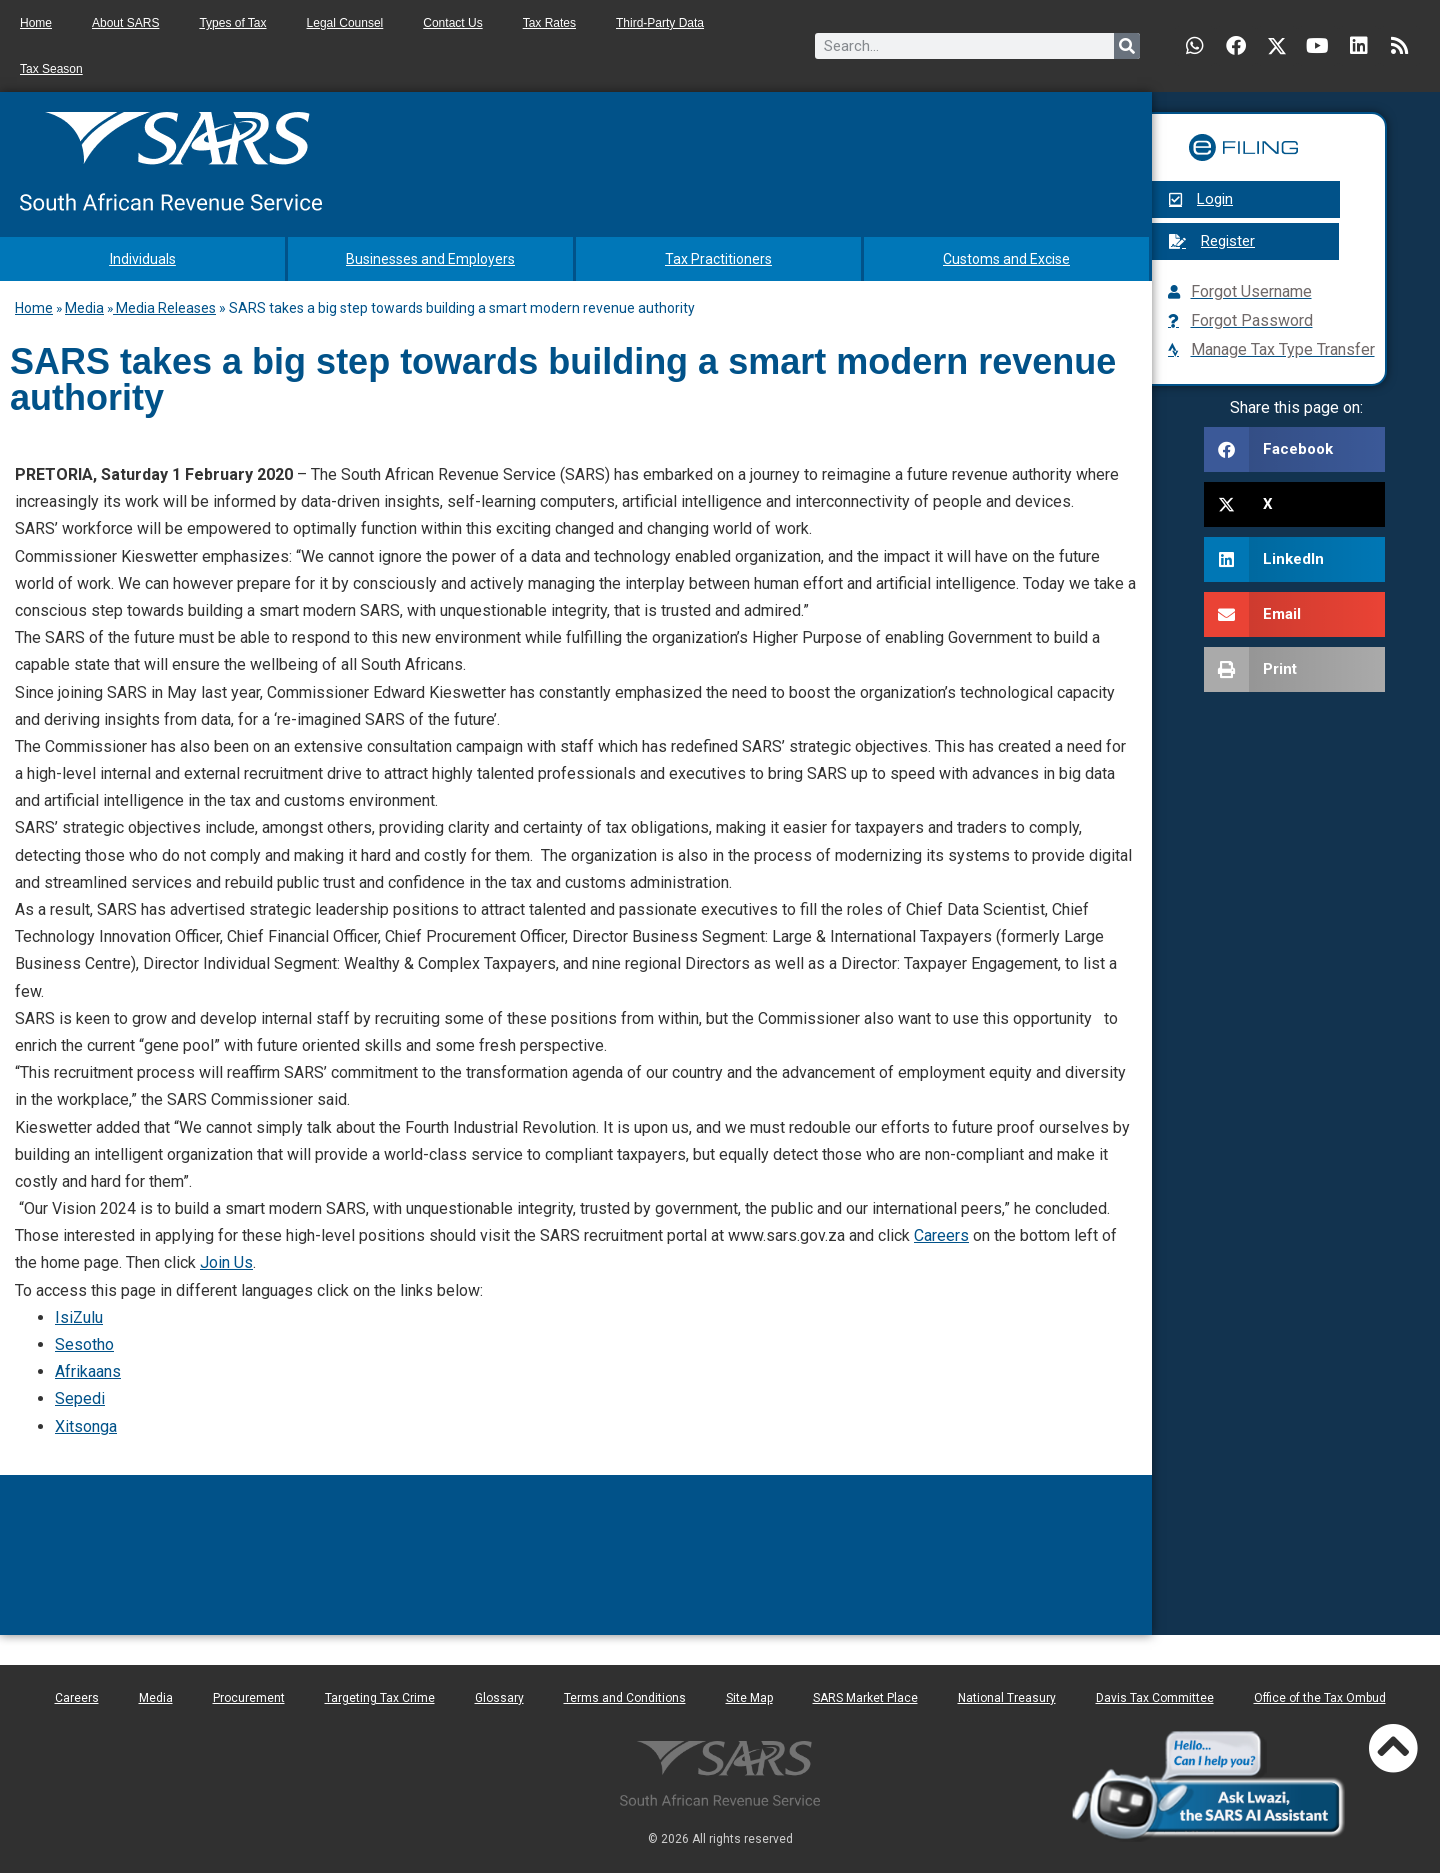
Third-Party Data (660, 23)
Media (84, 308)
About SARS (125, 23)
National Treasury (1007, 1698)
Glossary (499, 1698)
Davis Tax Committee (1155, 1698)
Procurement (249, 1698)
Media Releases (164, 308)
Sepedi (80, 1398)
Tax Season (51, 69)
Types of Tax (232, 23)
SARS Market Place (865, 1698)
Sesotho (84, 1344)
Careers (941, 1235)
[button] (1294, 449)
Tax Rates (549, 23)
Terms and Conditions (625, 1698)
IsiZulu (79, 1317)
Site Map (749, 1698)
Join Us (226, 1262)
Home (36, 23)
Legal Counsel (345, 23)
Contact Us (452, 23)
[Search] (1127, 46)
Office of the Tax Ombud (1320, 1698)
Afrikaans (88, 1371)
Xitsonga (86, 1426)
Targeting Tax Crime (380, 1698)
